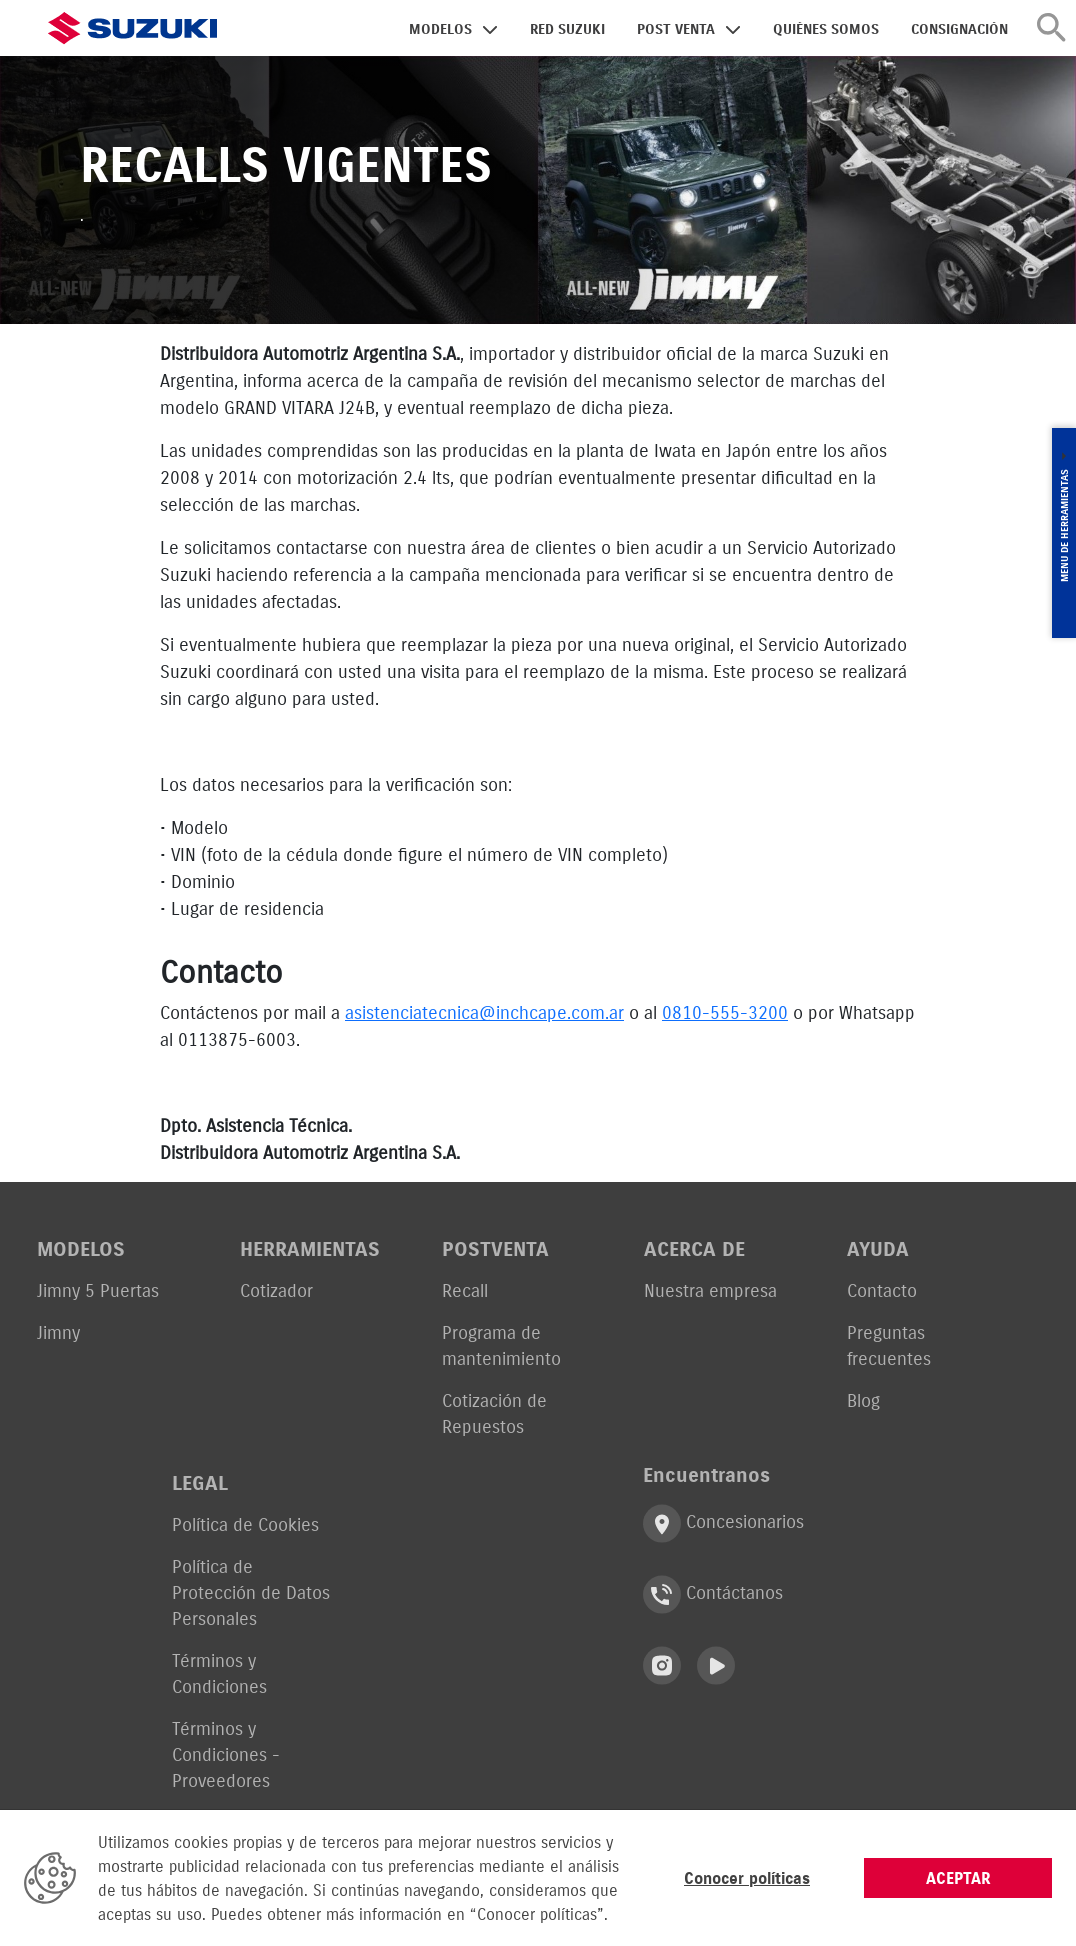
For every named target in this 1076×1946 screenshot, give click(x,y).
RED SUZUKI (567, 29)
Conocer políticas (747, 1878)
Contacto (882, 1290)
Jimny (58, 1332)
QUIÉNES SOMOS (826, 29)
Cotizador (276, 1290)
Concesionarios (723, 1523)
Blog (863, 1400)
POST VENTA (676, 29)
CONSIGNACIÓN (959, 29)
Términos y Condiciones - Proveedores (226, 1754)
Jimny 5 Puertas (98, 1290)
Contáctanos (713, 1594)
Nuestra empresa (710, 1290)
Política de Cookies (245, 1524)
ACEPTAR (958, 1878)
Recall (465, 1290)
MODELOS (440, 29)
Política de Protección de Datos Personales (251, 1592)
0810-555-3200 (725, 1012)
